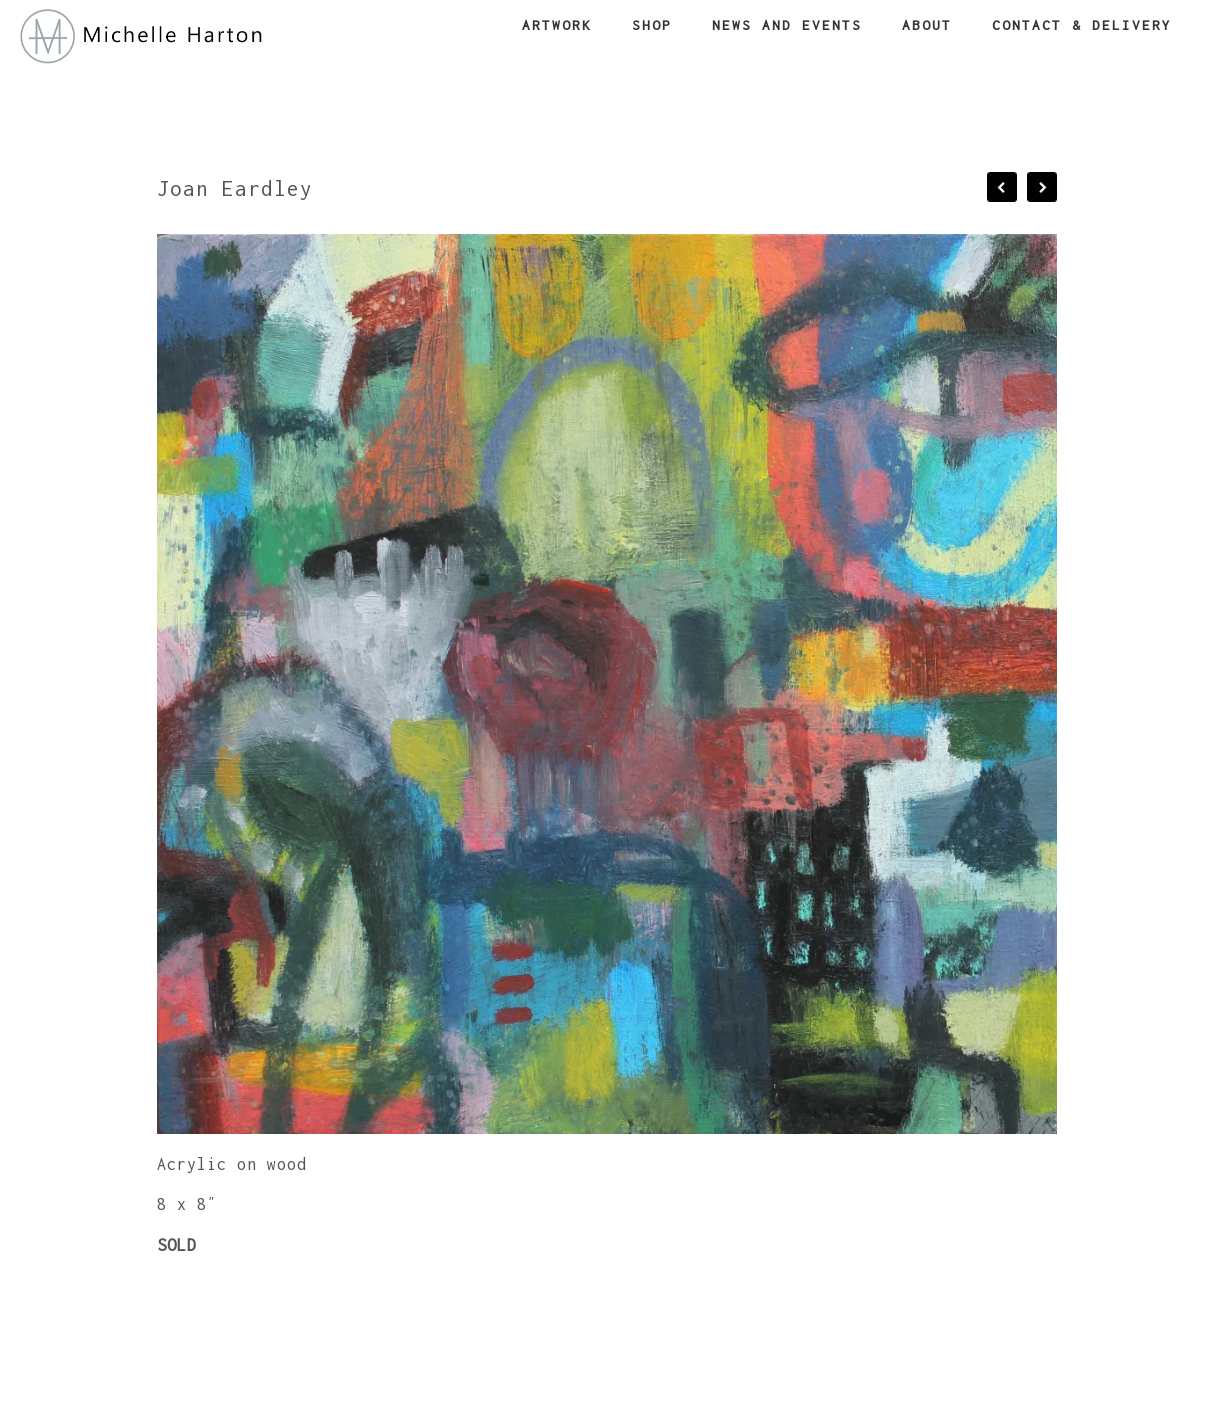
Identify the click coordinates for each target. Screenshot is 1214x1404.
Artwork (557, 25)
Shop (652, 25)
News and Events (787, 25)
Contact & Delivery (1082, 25)
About (927, 25)
